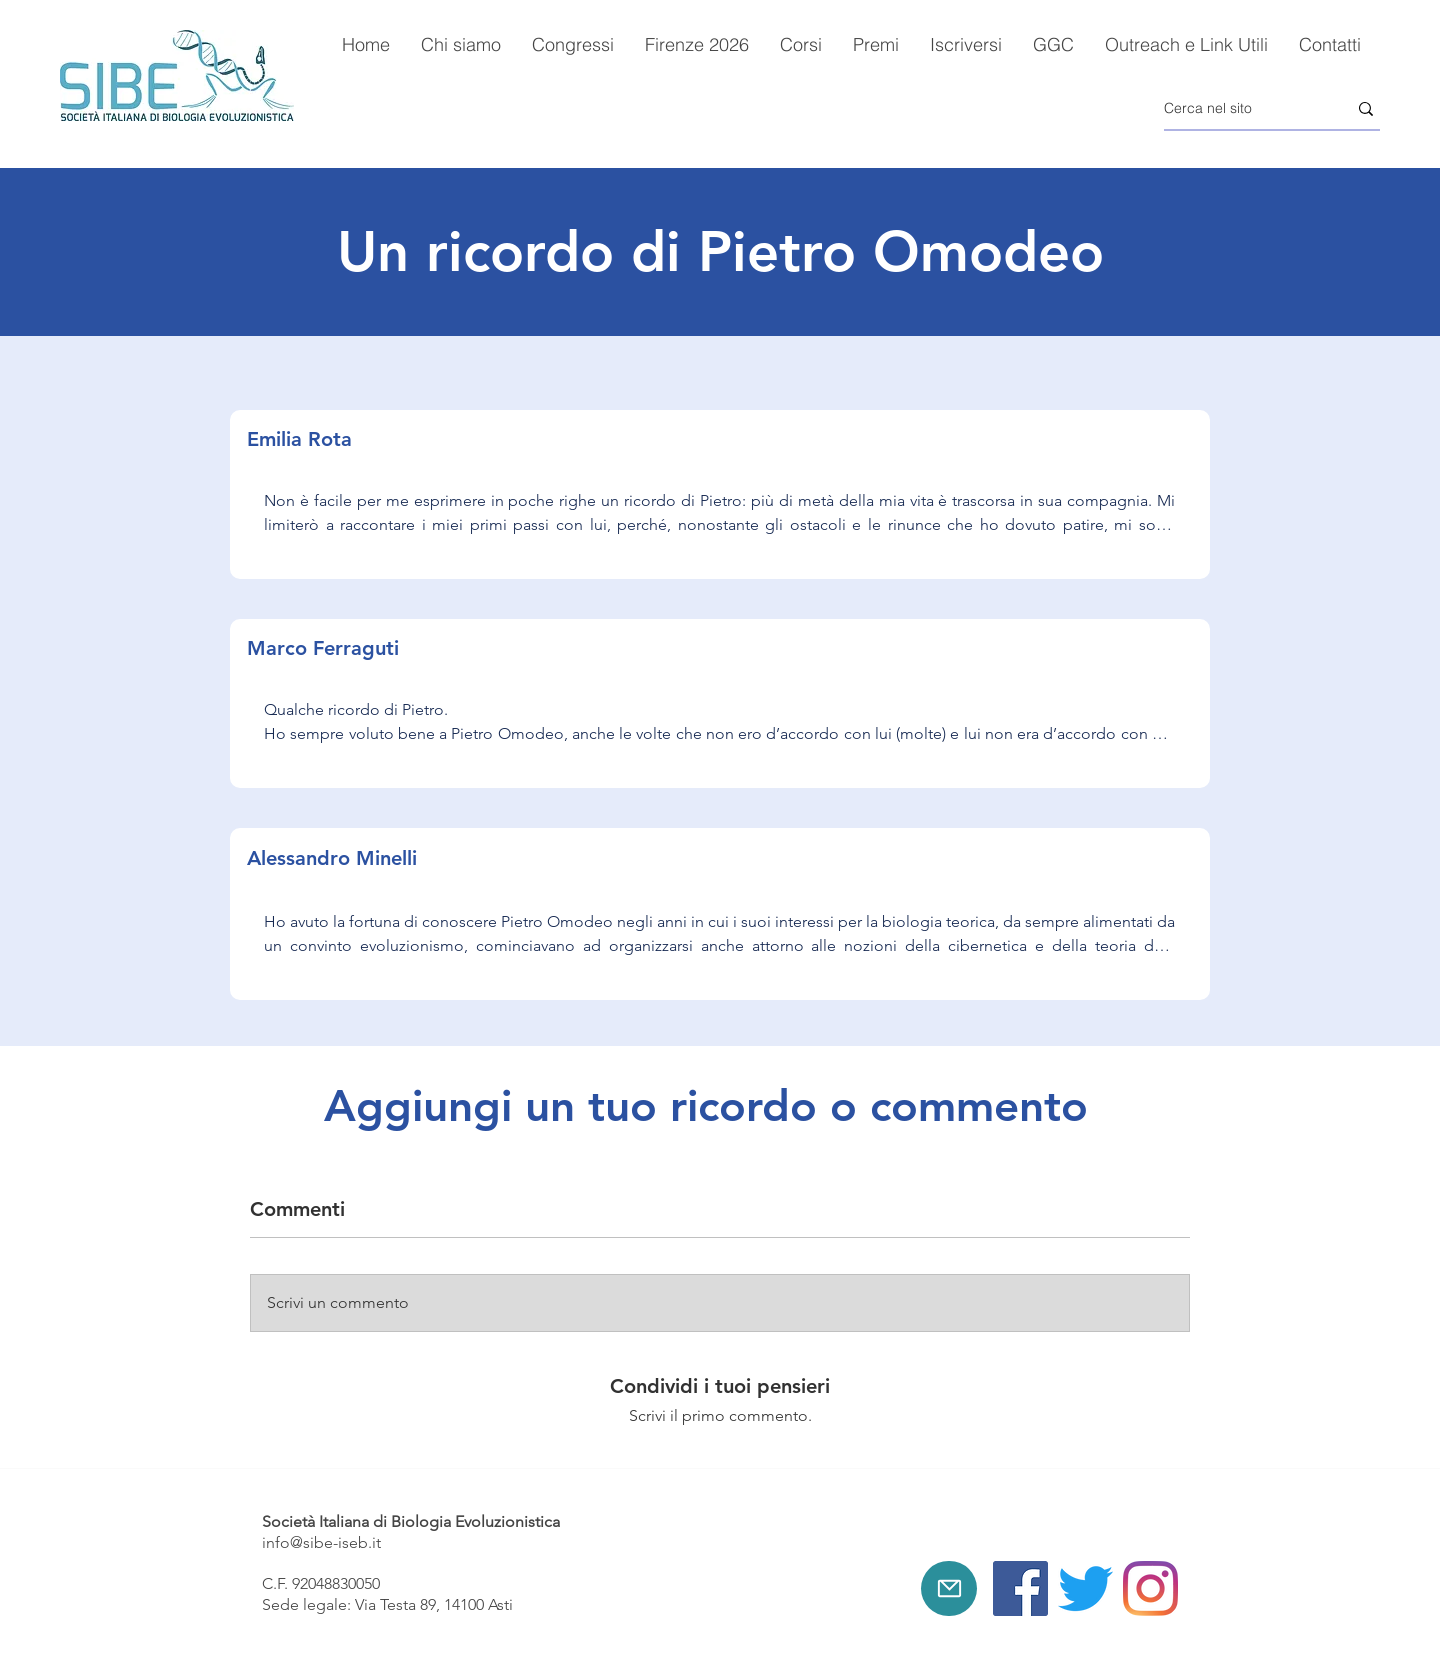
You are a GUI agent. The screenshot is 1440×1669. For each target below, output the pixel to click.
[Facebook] (1020, 1588)
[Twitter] (1085, 1588)
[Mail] (949, 1588)
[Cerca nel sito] (1240, 108)
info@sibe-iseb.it (321, 1542)
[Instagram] (1150, 1588)
